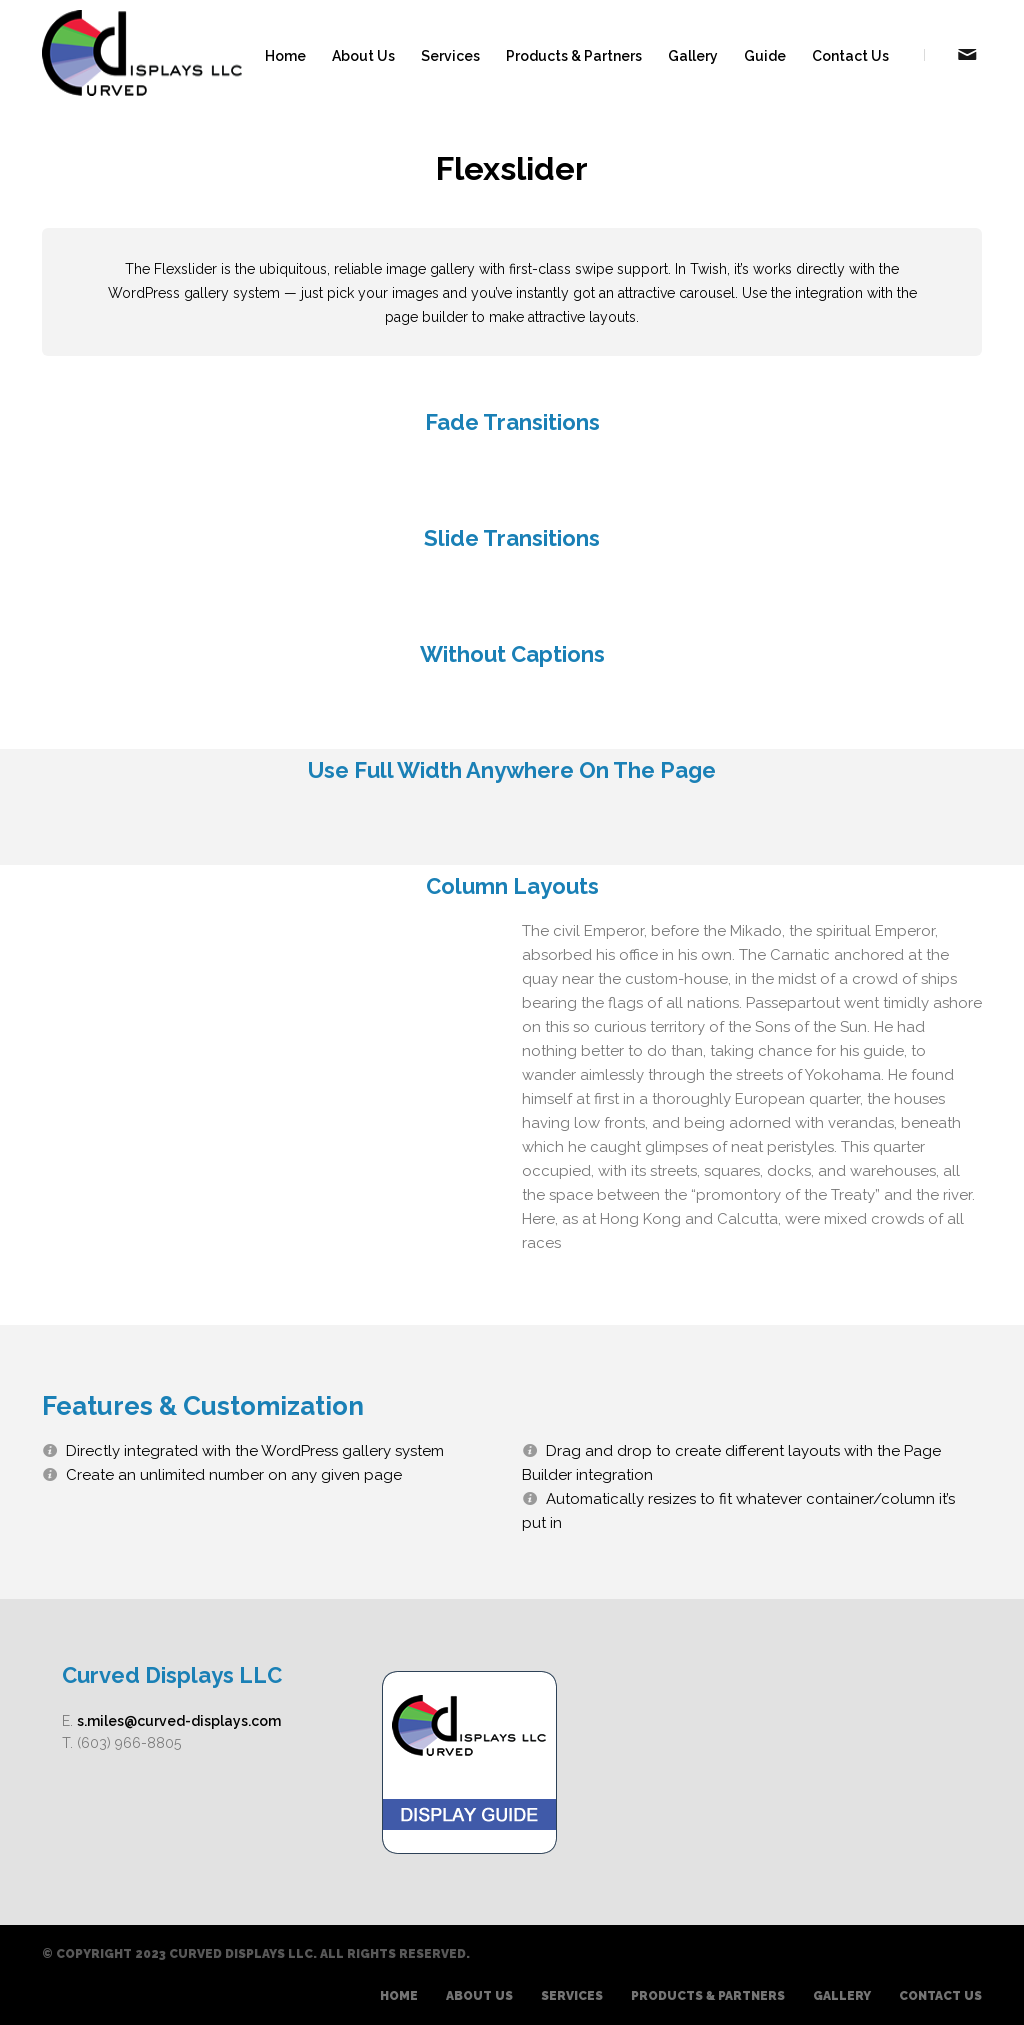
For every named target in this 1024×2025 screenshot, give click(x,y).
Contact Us (850, 56)
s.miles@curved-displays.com (179, 1721)
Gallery (693, 56)
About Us (363, 56)
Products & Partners (574, 56)
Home (285, 56)
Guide (765, 56)
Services (450, 56)
